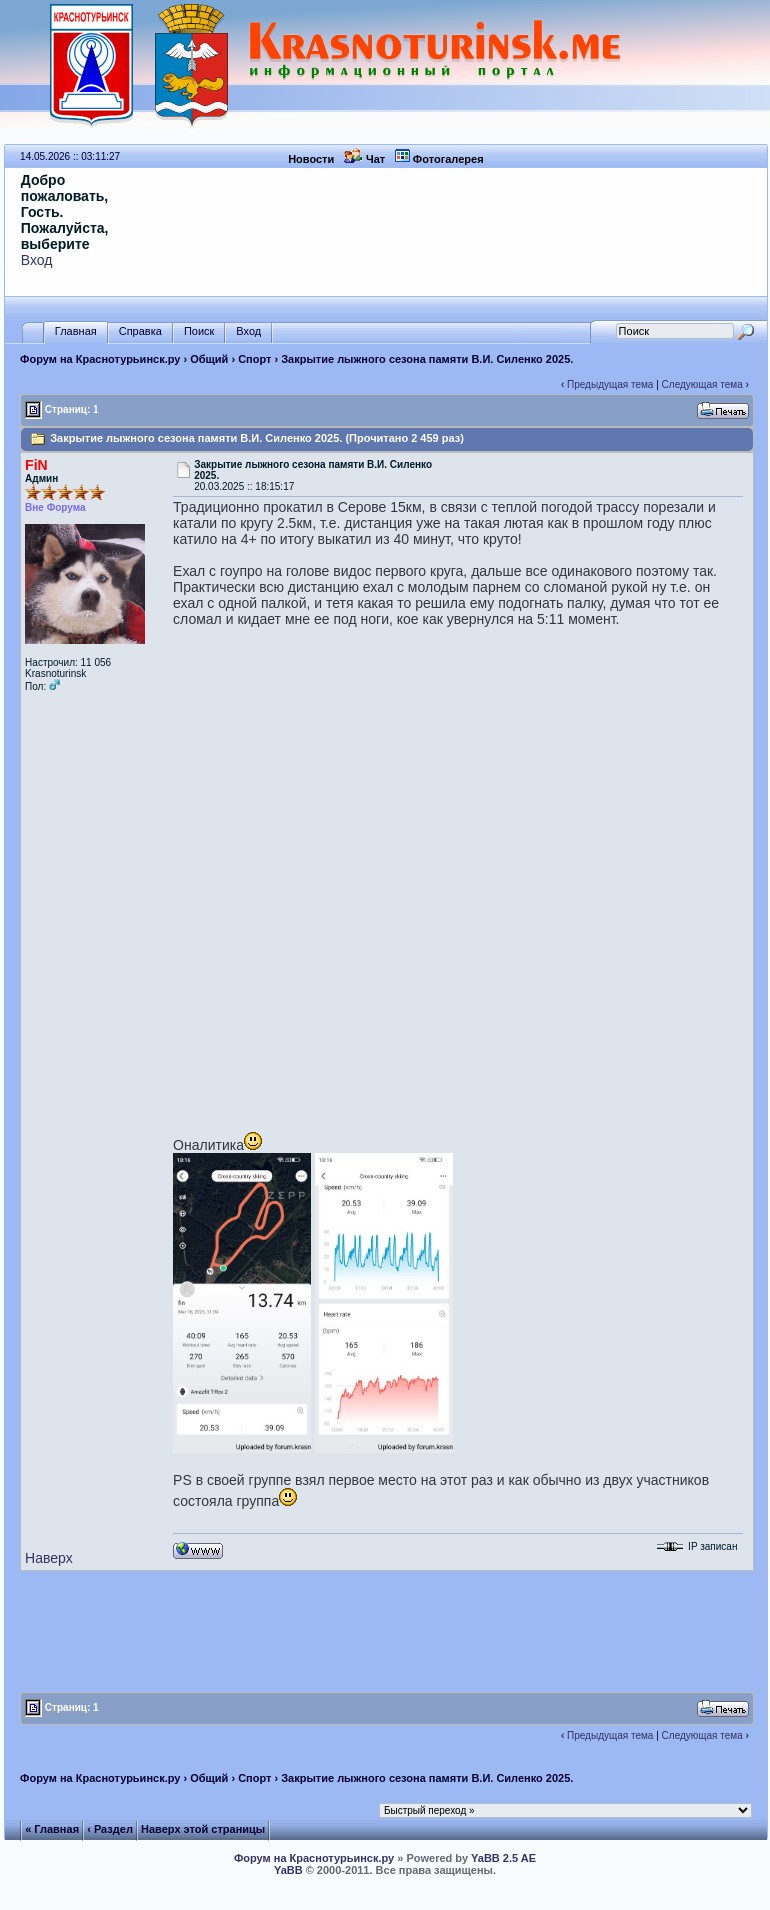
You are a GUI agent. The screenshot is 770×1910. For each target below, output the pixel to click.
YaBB (288, 1870)
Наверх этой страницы (203, 1829)
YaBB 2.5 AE (503, 1858)
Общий (209, 359)
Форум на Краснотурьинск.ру (100, 359)
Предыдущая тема (610, 384)
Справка (140, 331)
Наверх (49, 1558)
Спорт (254, 359)
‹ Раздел (110, 1829)
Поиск (199, 331)
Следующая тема (702, 384)
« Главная (52, 1829)
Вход (37, 260)
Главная (76, 331)
